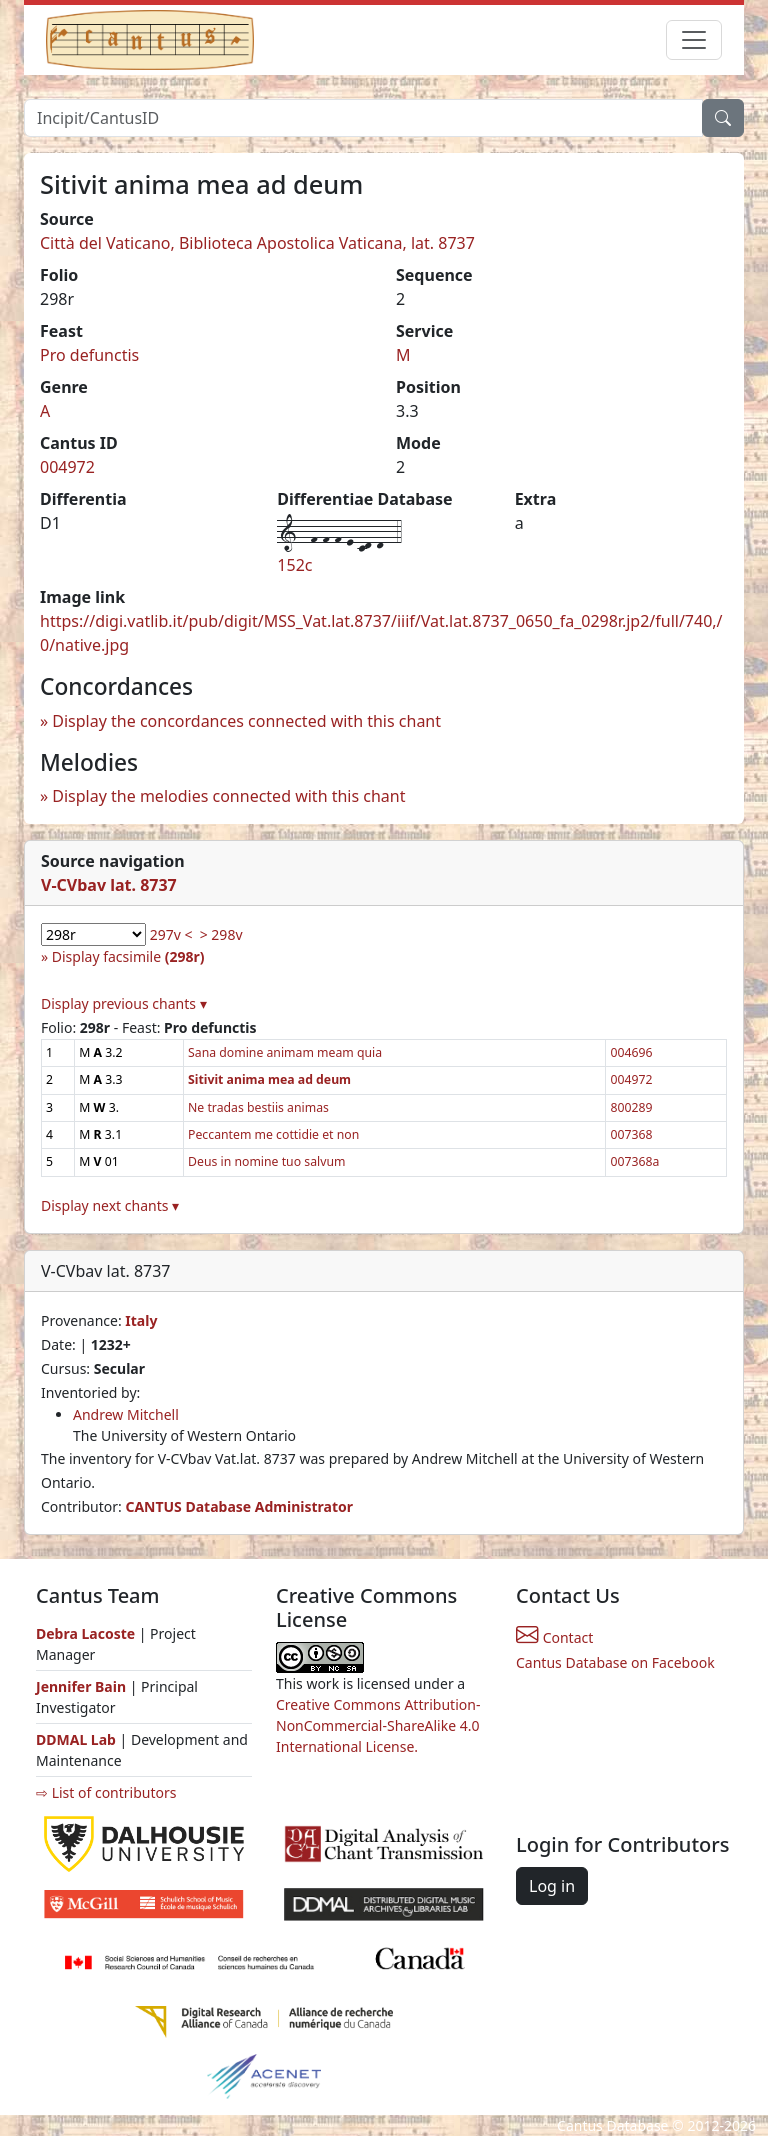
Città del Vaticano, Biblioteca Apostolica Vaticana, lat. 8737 (257, 243)
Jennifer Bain (83, 1686)
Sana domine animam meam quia (285, 1052)
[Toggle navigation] (694, 40)
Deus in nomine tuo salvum (266, 1161)
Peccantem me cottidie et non (273, 1134)
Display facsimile (128, 956)
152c (294, 565)
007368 (631, 1134)
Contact (554, 1637)
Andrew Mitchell (126, 1414)
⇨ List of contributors (106, 1792)
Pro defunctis (89, 355)
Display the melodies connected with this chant (228, 796)
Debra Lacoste (85, 1633)
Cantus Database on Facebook (615, 1662)
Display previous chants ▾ (124, 1003)
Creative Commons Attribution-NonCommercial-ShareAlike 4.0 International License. (378, 1725)
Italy (141, 1320)
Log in (552, 1886)
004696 (631, 1052)
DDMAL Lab (76, 1739)
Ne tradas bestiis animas (258, 1107)
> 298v (221, 934)
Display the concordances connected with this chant (246, 721)
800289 (631, 1107)
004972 (67, 467)
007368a (634, 1161)
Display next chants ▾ (110, 1205)
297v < (171, 934)
